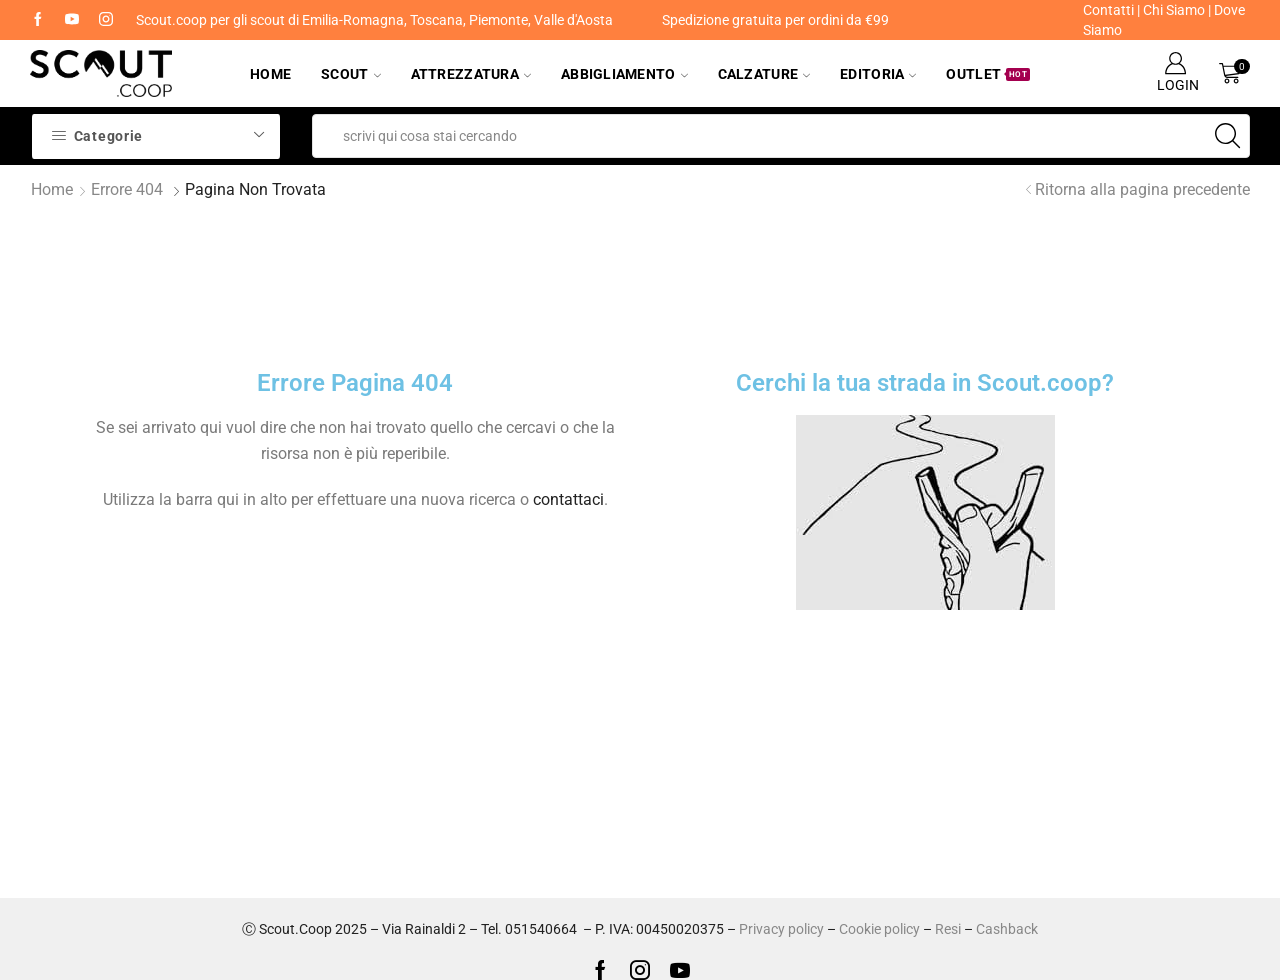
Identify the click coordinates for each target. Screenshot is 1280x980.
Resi (948, 929)
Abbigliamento (624, 74)
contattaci (568, 499)
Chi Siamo (1174, 10)
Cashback (1007, 929)
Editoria (878, 74)
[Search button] (1228, 136)
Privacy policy (781, 929)
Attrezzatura (471, 74)
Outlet (988, 74)
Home (270, 74)
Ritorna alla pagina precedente (1142, 189)
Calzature (764, 74)
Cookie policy (879, 929)
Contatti (1108, 10)
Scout (350, 74)
